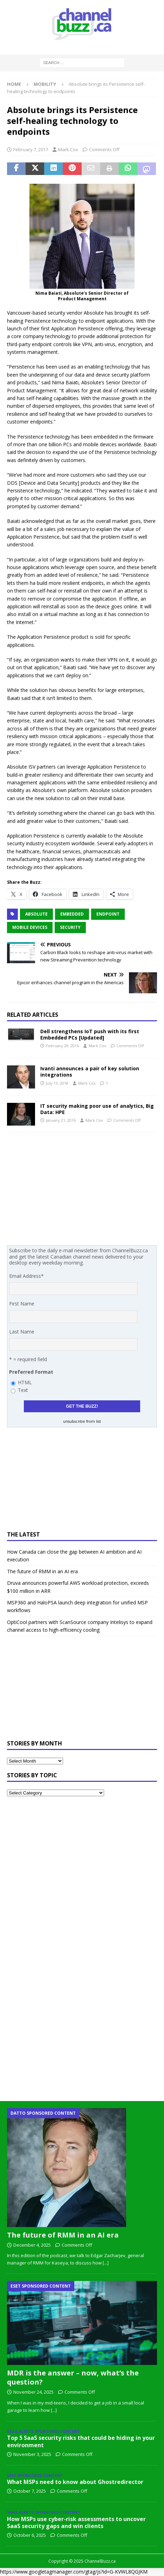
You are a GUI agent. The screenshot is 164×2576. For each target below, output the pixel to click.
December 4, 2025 (32, 2245)
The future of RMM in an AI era (42, 1571)
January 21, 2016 (61, 1120)
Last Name (21, 1331)
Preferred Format (31, 1371)
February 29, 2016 (62, 1045)
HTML (25, 1382)
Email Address (26, 1276)
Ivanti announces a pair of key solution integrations (89, 1071)
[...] (106, 2263)
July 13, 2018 (57, 1083)
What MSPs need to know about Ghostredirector (75, 2482)
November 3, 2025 (32, 2454)
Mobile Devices (29, 927)
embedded (72, 914)
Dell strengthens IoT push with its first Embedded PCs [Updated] (89, 1034)
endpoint (107, 914)
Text (23, 1390)
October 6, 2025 (29, 2535)
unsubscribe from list (82, 1421)
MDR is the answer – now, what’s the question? (73, 2377)
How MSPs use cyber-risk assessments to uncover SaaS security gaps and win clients (76, 2522)
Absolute (36, 914)
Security (70, 927)
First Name (21, 1303)
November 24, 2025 (33, 2392)
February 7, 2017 (30, 149)
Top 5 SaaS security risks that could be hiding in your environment (81, 2441)
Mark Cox (68, 149)
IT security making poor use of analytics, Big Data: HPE (97, 1108)
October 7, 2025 (29, 2491)
